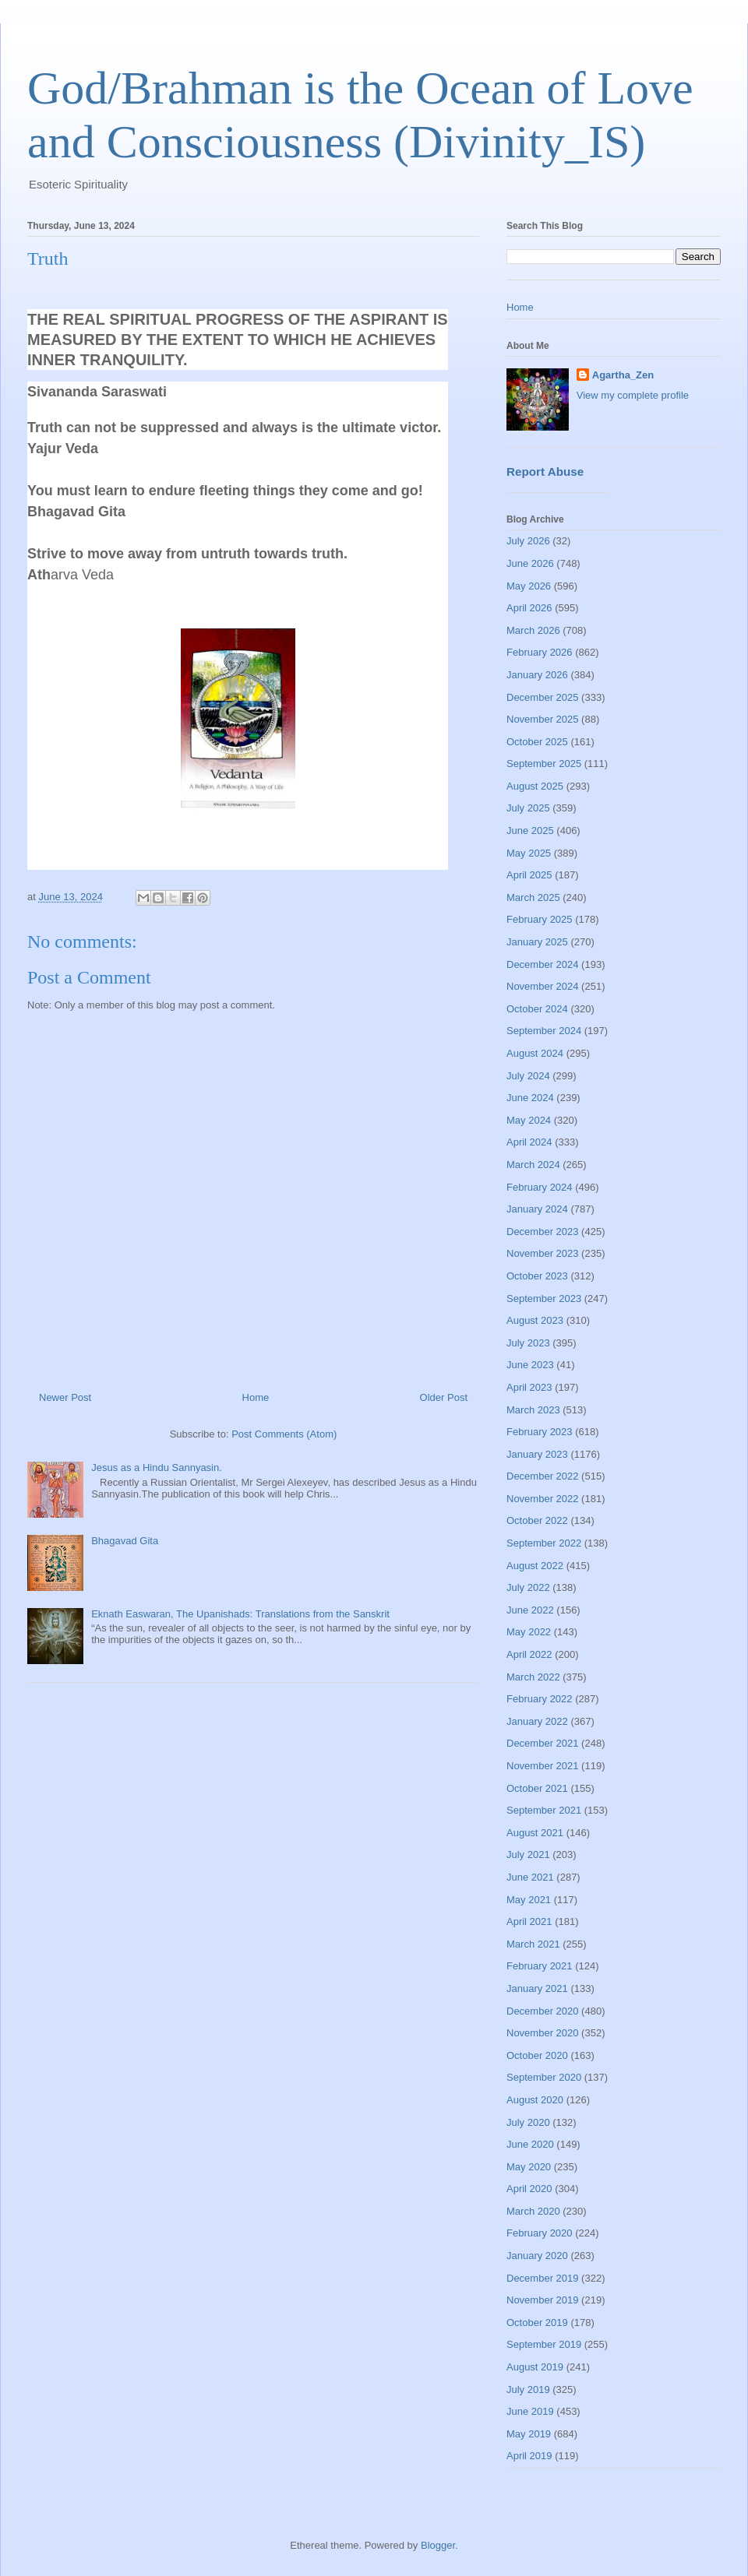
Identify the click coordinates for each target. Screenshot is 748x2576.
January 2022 (537, 1721)
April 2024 (529, 1142)
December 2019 (542, 2278)
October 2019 (537, 2322)
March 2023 (533, 1410)
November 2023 (542, 1253)
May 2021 (528, 1900)
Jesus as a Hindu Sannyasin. (156, 1467)
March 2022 (533, 1677)
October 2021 (537, 1788)
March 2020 (533, 2211)
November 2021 (542, 1766)
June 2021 (530, 1877)
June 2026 (530, 563)
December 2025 (542, 697)
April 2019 (529, 2456)
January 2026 (537, 675)
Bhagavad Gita (124, 1541)
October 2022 (537, 1520)
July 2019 (528, 2389)
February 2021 (539, 1966)
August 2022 (534, 1565)
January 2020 (537, 2255)
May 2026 (528, 586)
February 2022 (539, 1699)
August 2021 (534, 1833)
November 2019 (542, 2300)
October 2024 (537, 1009)
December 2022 (542, 1476)
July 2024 (528, 1076)
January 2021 (537, 1988)
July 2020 (528, 2122)
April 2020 (529, 2188)
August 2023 (534, 1320)
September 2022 (543, 1543)
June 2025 (530, 830)
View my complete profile (633, 395)
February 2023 (539, 1432)
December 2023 (542, 1231)
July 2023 (528, 1343)
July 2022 (528, 1587)
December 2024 (542, 964)
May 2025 (528, 853)
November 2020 (542, 2033)
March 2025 (533, 897)
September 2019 (543, 2344)
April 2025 (529, 875)
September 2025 (543, 763)
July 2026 (528, 541)
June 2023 (530, 1365)
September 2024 (543, 1030)
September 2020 (543, 2077)
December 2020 (542, 2011)
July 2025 (528, 808)
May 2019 (528, 2434)
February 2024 (539, 1187)
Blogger (438, 2545)
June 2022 (530, 1610)
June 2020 (530, 2144)
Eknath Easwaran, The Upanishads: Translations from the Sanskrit (240, 1614)
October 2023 (537, 1276)
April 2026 (529, 608)
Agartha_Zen (623, 375)
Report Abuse (545, 471)
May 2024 (528, 1120)
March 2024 (533, 1164)
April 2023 (529, 1387)
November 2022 (542, 1498)
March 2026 (533, 630)
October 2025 (537, 742)
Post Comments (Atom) (284, 1434)
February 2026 (539, 652)
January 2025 (537, 942)
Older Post (444, 1397)
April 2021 (529, 1921)
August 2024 (534, 1053)
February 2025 (539, 919)
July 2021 (528, 1854)
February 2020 (539, 2233)
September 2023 (543, 1298)
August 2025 (534, 786)
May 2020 (528, 2167)
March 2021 (533, 1944)
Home (256, 1397)
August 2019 (534, 2367)
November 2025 (542, 719)
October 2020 (537, 2055)
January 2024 (537, 1209)
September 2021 (543, 1810)
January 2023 (537, 1454)
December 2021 (542, 1743)
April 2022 (529, 1654)
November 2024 (542, 986)
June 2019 (530, 2411)
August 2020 (534, 2100)
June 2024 (530, 1097)
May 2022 (528, 1632)
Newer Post (65, 1397)
